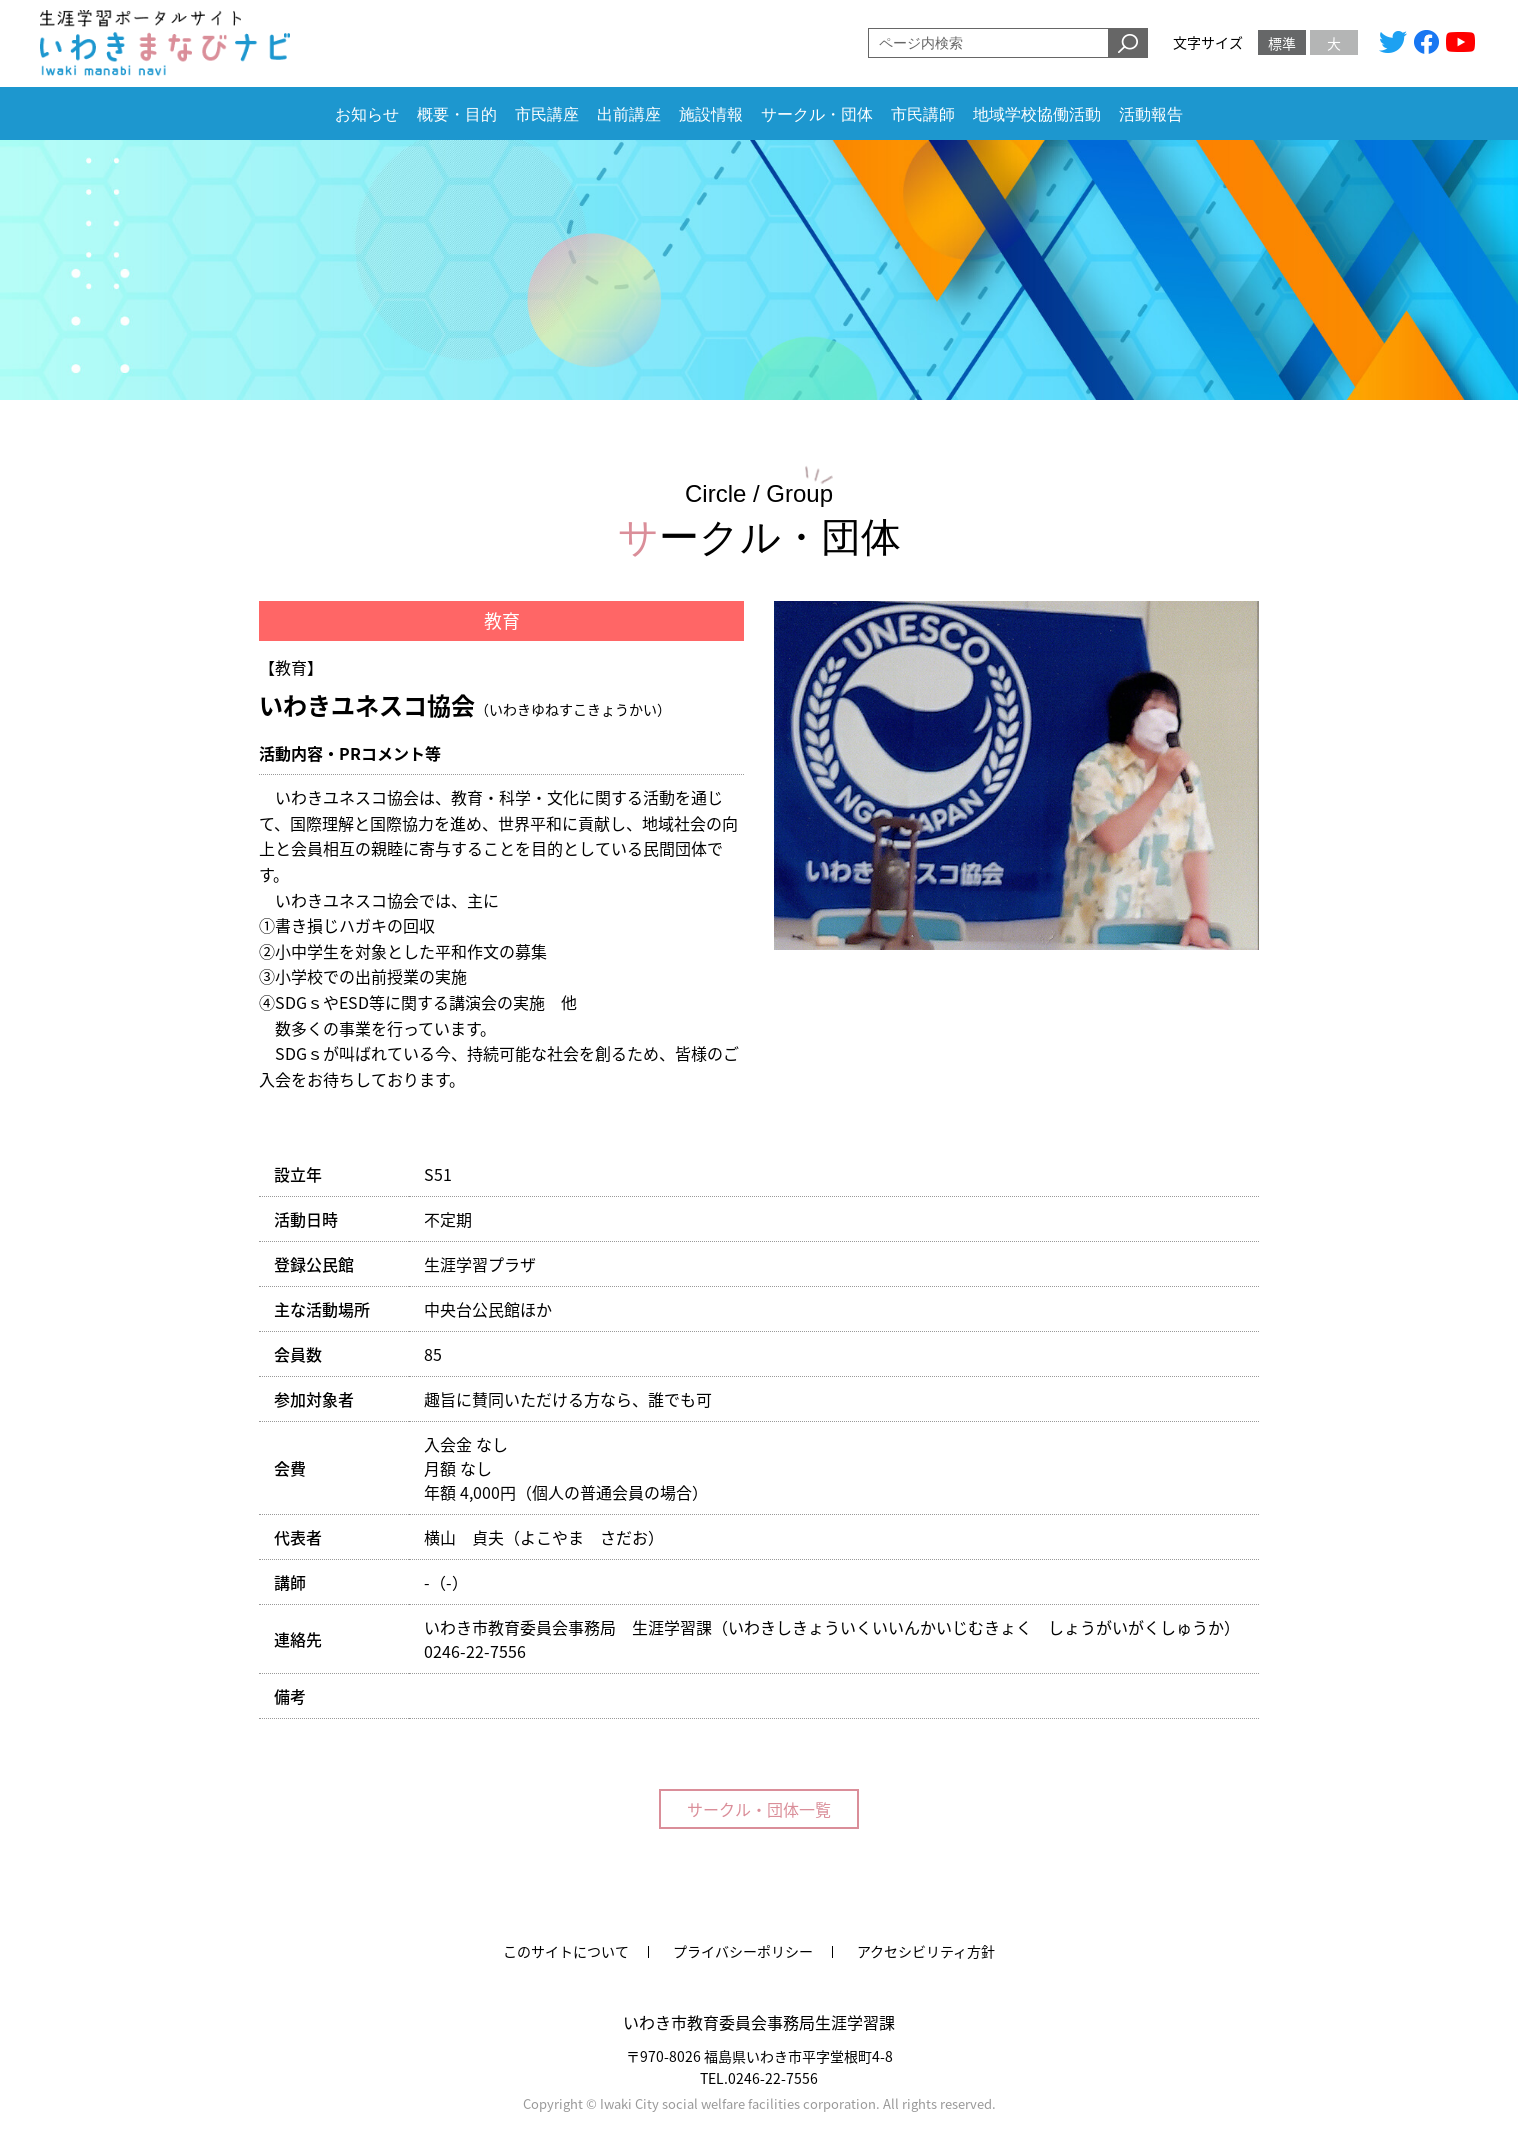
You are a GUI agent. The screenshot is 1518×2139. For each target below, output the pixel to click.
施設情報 (711, 114)
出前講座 (629, 114)
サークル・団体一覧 (759, 1809)
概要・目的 (457, 114)
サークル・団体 (817, 114)
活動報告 (1151, 114)
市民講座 (547, 114)
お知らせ (367, 114)
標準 (1282, 43)
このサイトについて (566, 1951)
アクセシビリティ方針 (926, 1951)
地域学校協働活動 (1037, 114)
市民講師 (923, 114)
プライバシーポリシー (743, 1951)
